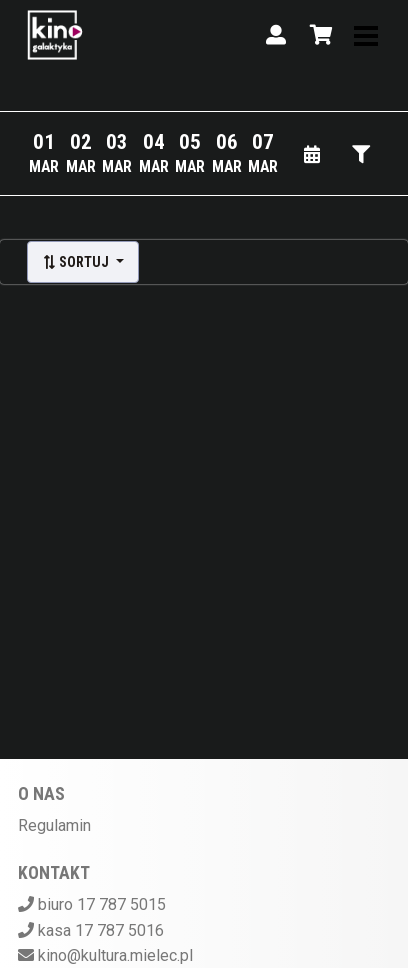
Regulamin (54, 825)
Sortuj (77, 262)
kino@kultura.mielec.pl (115, 955)
